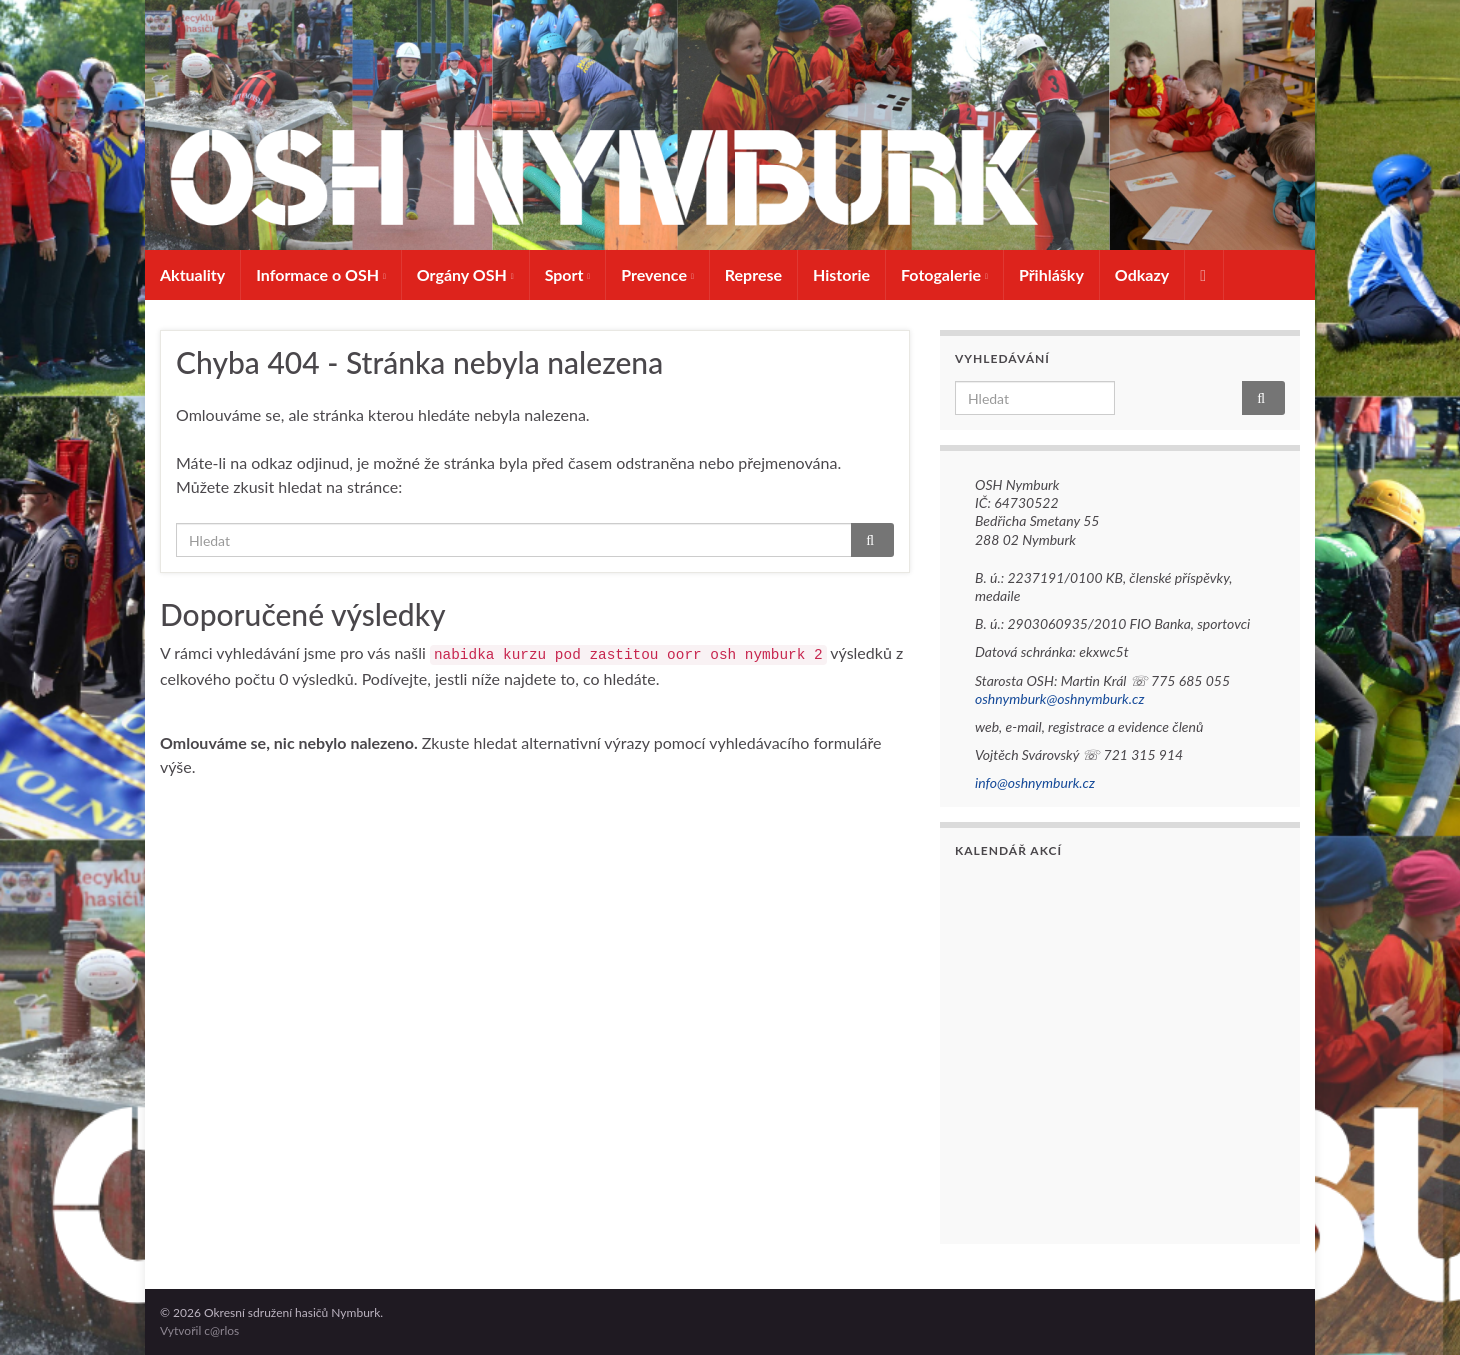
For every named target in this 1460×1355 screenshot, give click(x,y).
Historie (841, 274)
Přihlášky (1051, 274)
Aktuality (192, 274)
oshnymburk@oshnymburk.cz (1059, 698)
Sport (568, 274)
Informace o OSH (321, 274)
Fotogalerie (944, 274)
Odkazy (1142, 274)
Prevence (657, 274)
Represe (753, 274)
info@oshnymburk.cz (1035, 782)
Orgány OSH (465, 274)
